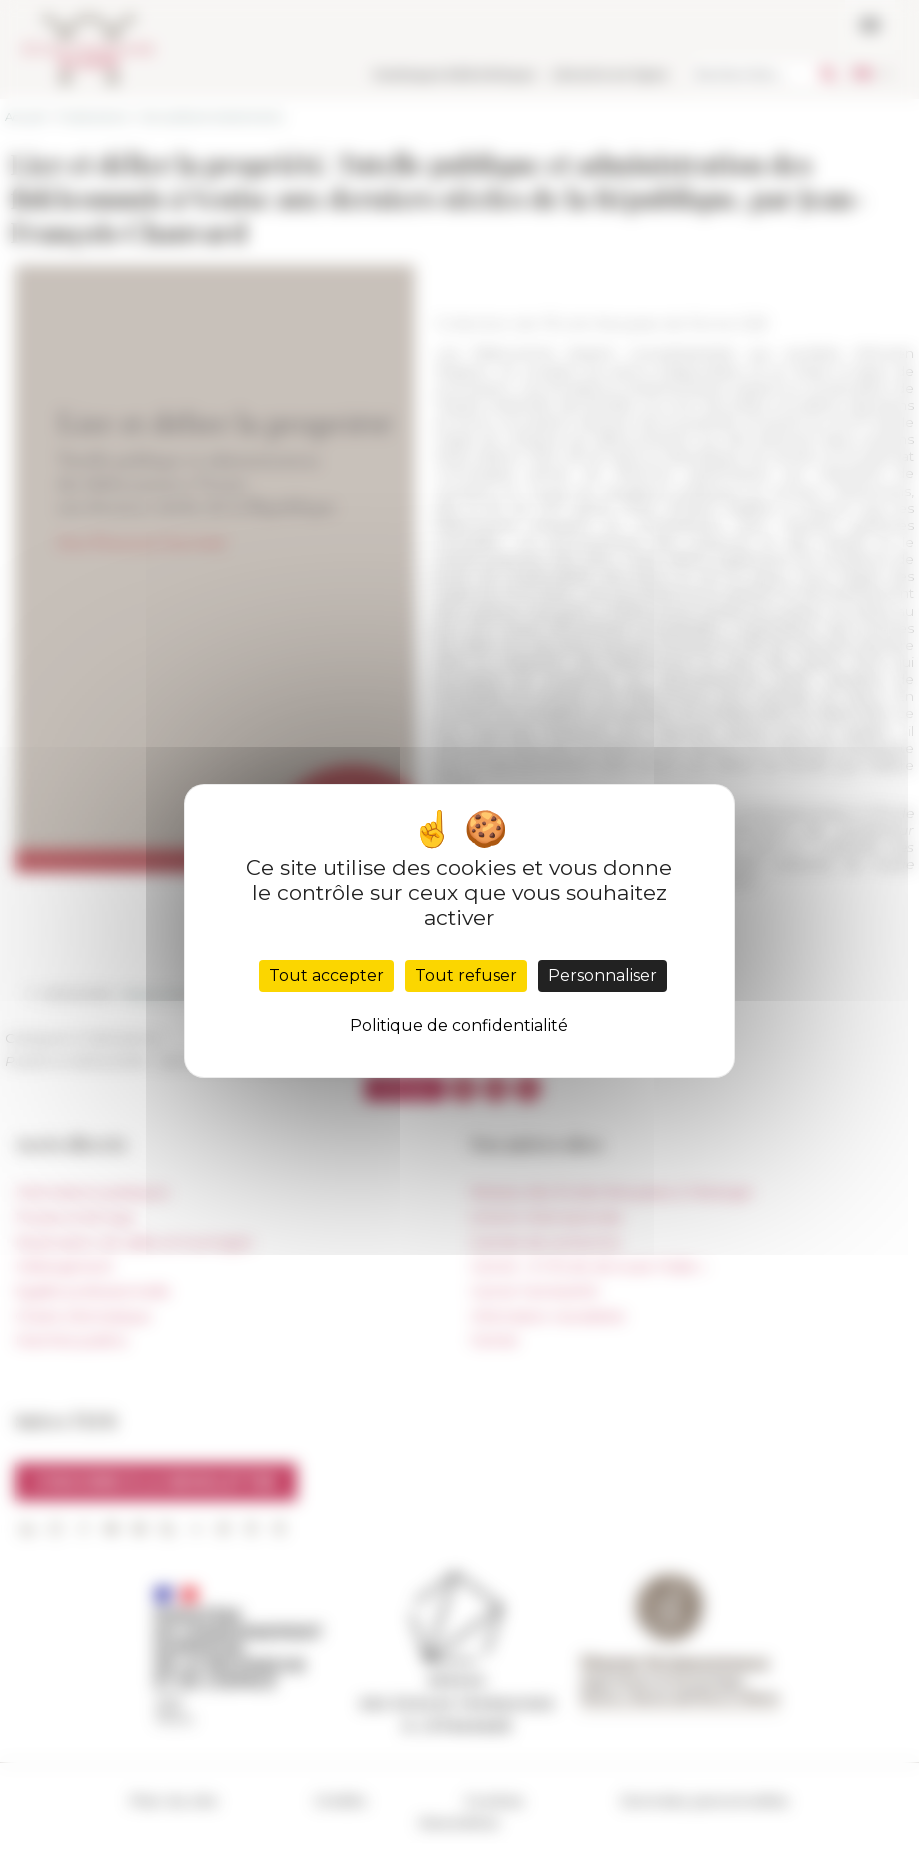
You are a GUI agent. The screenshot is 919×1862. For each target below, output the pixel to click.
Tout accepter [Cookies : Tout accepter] (326, 975)
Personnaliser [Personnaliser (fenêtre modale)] (602, 975)
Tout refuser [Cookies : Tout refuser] (466, 975)
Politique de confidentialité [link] (459, 1025)
